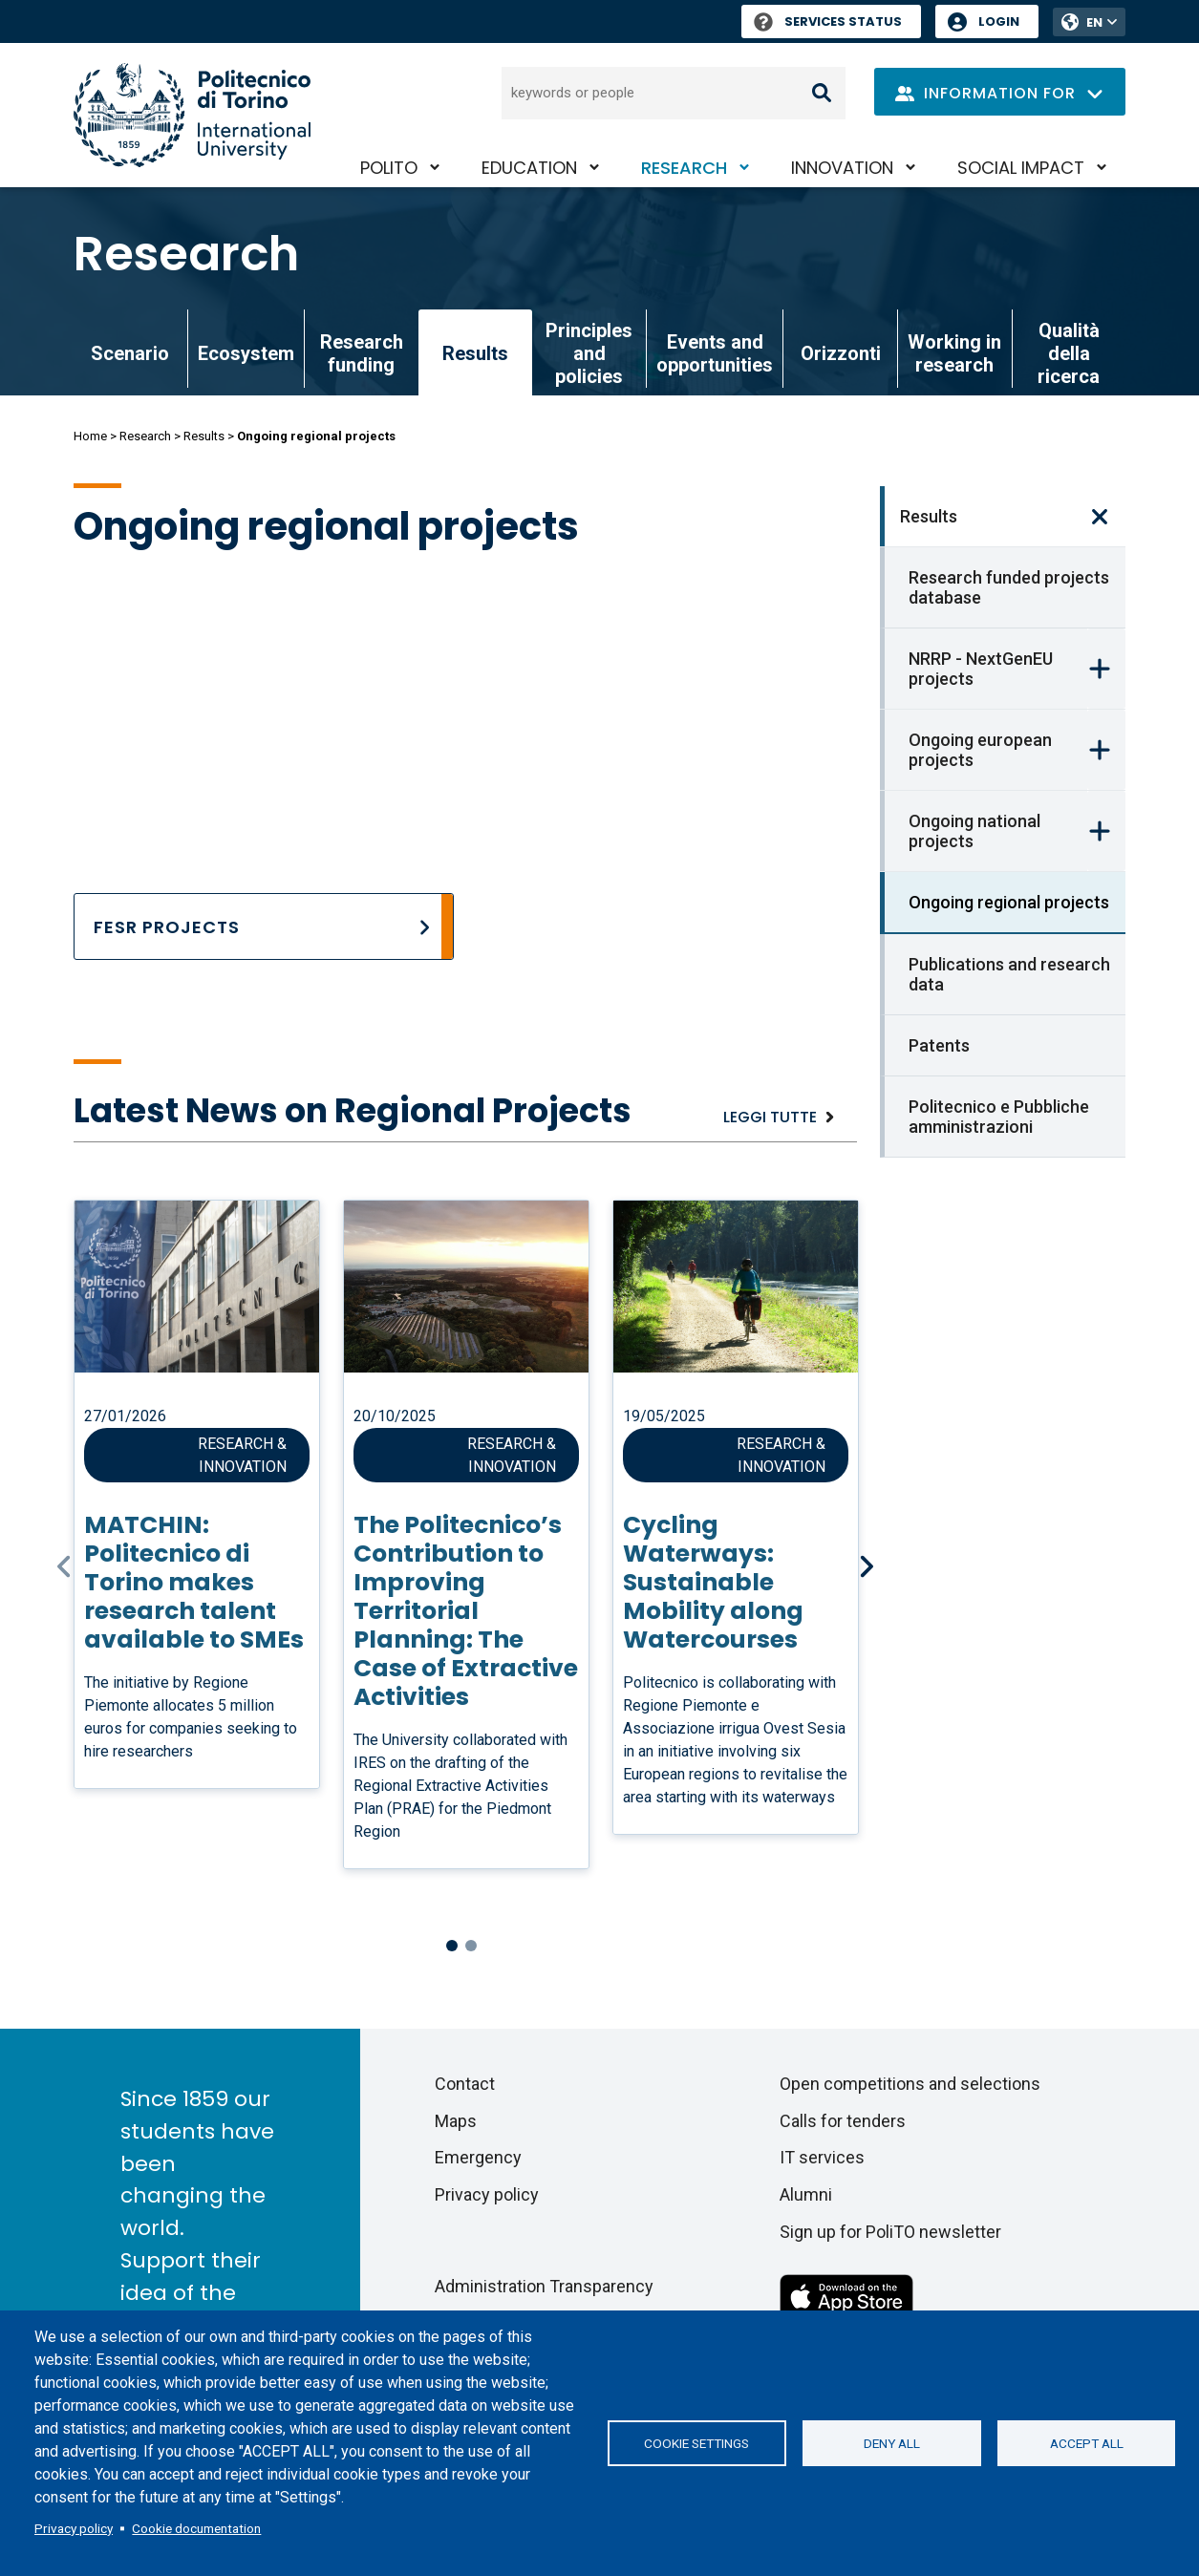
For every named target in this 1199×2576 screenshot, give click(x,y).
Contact (465, 2084)
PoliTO (389, 168)
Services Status (828, 21)
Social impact (1020, 168)
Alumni (806, 2194)
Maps (456, 2121)
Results (204, 436)
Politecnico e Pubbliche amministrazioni (999, 1116)
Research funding (361, 353)
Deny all (892, 2443)
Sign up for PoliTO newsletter (890, 2232)
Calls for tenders (843, 2121)
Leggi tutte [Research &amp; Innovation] (770, 1117)
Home (90, 436)
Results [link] (475, 353)
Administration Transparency (544, 2286)
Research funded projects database (1009, 587)
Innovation (842, 168)
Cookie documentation (196, 2528)
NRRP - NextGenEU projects (981, 669)
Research (684, 168)
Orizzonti (841, 353)
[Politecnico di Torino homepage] (192, 115)
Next (868, 1566)
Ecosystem (246, 353)
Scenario (130, 353)
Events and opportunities (714, 353)
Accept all (1087, 2443)
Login (998, 21)
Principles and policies (589, 353)
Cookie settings (696, 2443)
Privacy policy (73, 2528)
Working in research (954, 353)
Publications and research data (1009, 974)
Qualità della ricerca (1069, 353)
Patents (939, 1045)
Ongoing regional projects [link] (1009, 902)
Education (529, 168)
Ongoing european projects (980, 750)
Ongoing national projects (974, 831)
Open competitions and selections (910, 2084)
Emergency (478, 2157)
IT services (822, 2157)
